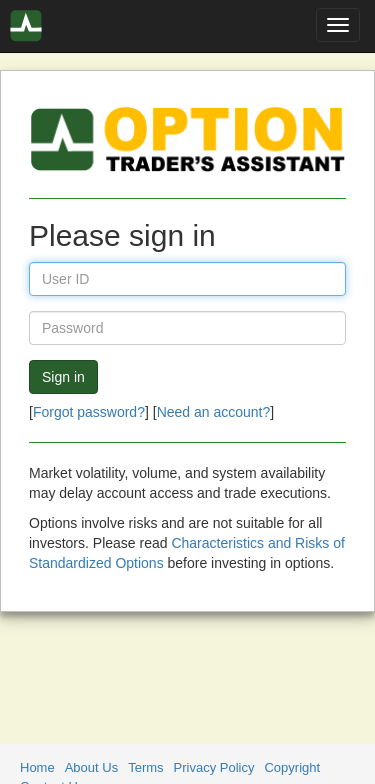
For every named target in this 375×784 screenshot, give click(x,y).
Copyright (292, 767)
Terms (145, 767)
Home (37, 767)
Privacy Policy (214, 767)
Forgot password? (89, 412)
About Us (91, 767)
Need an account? (214, 412)
